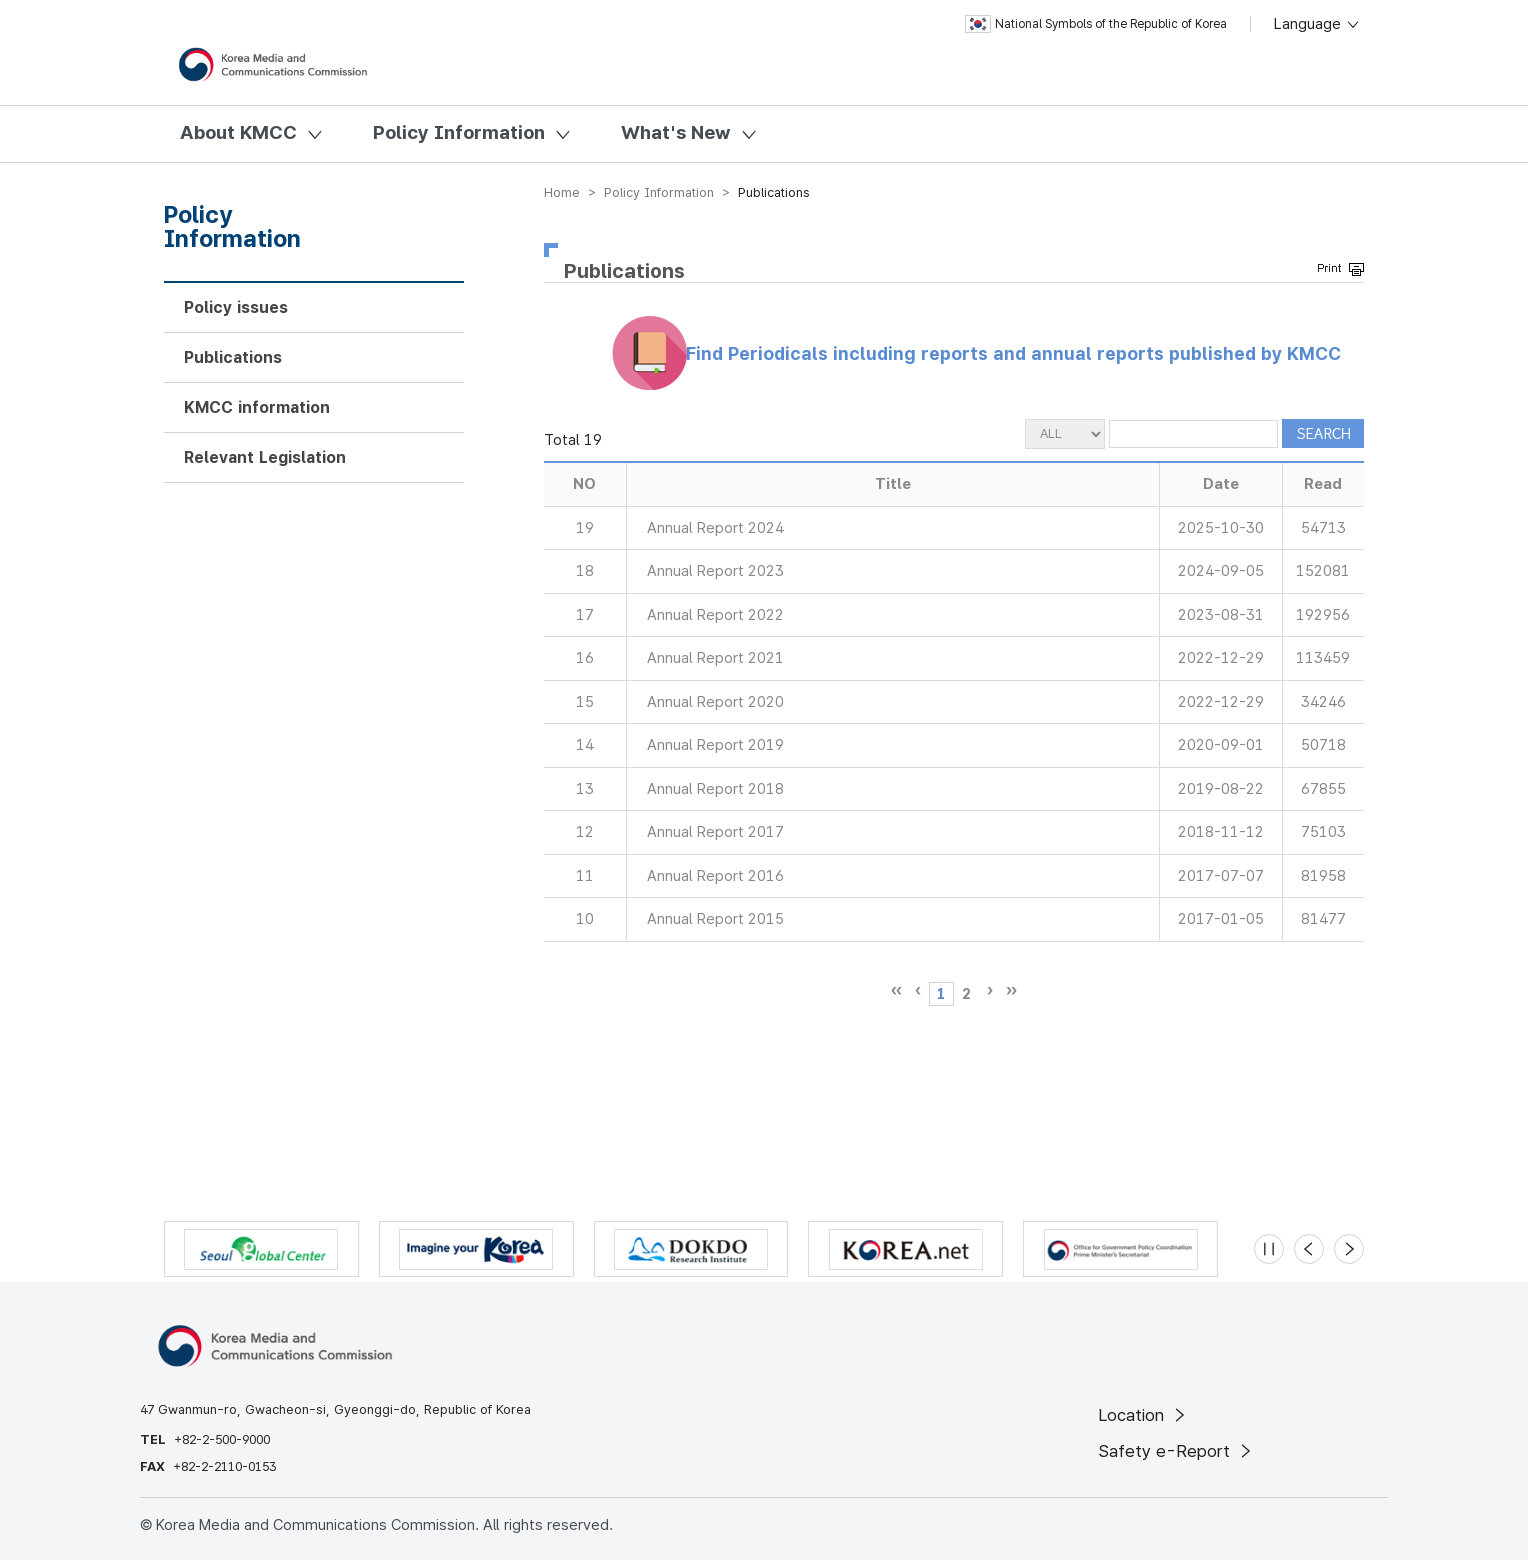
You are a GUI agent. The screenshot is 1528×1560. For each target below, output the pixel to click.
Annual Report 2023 (715, 571)
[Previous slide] (1309, 1249)
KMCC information (257, 407)
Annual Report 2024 (715, 528)
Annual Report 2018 (715, 789)
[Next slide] (1349, 1249)
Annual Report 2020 (715, 702)
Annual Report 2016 (715, 876)
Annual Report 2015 (715, 919)
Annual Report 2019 (715, 745)
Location (1143, 1415)
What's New (676, 132)
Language (1317, 24)
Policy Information (459, 132)
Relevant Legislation (265, 457)
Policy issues (236, 307)
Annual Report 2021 (715, 658)
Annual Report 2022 (715, 615)
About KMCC (238, 132)
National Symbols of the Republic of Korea (1096, 24)
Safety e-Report (1176, 1451)
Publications (233, 357)
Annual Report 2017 (715, 832)
